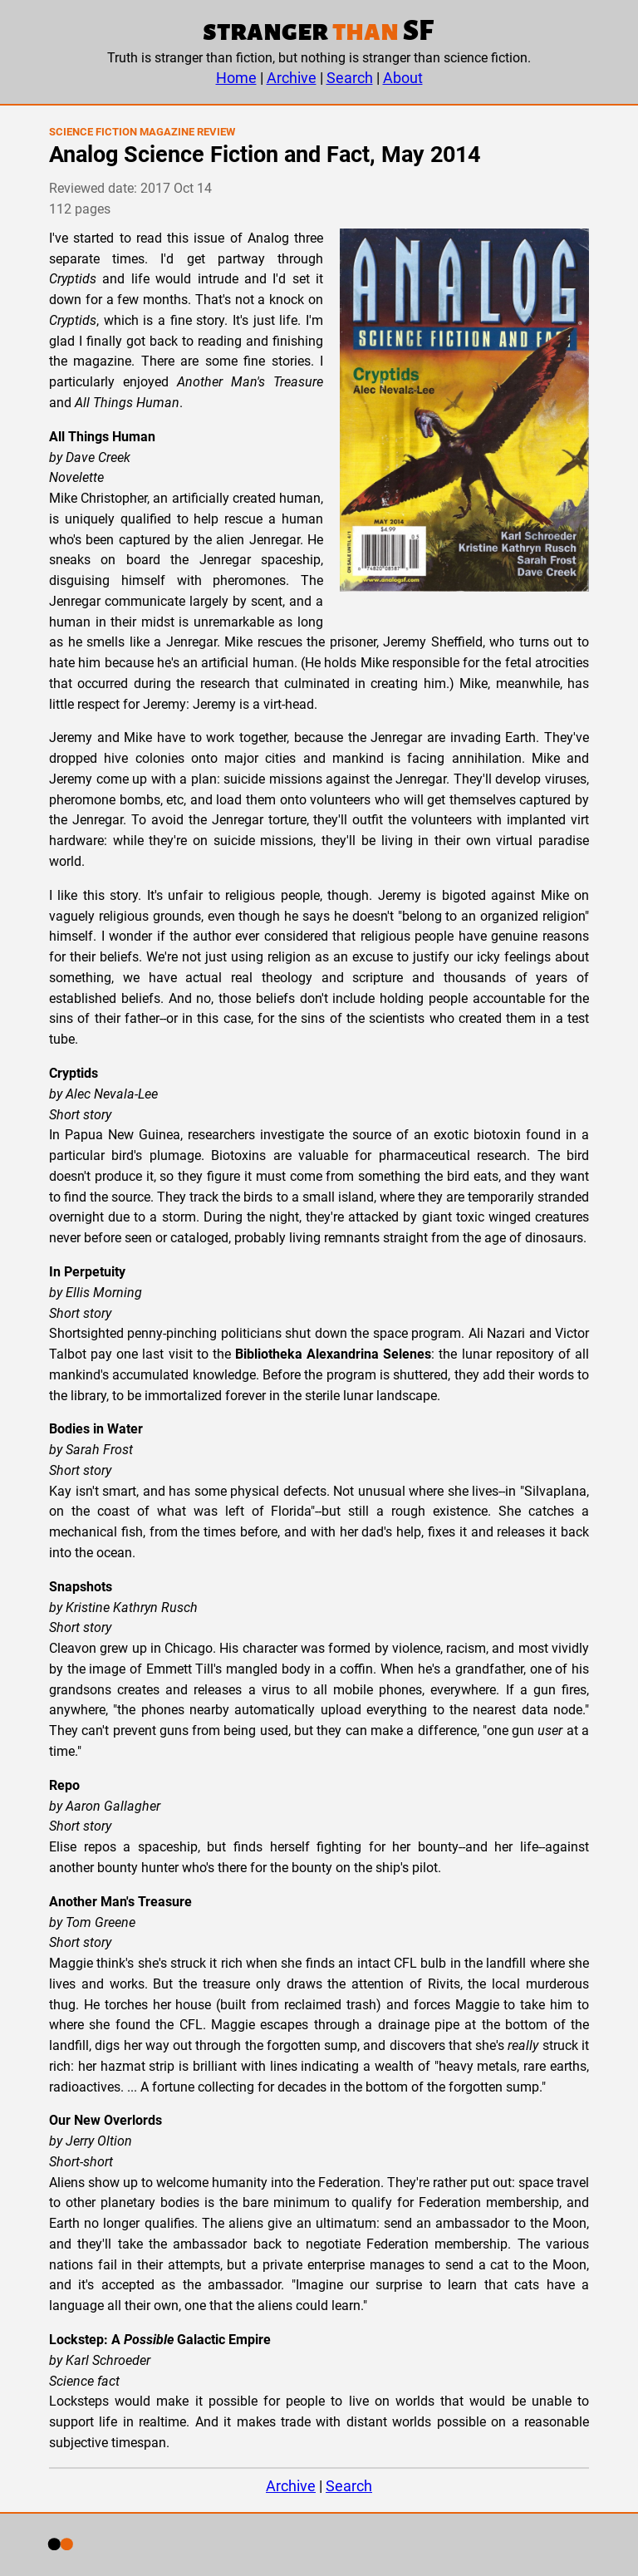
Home (236, 77)
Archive (292, 77)
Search (349, 77)
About (403, 77)
